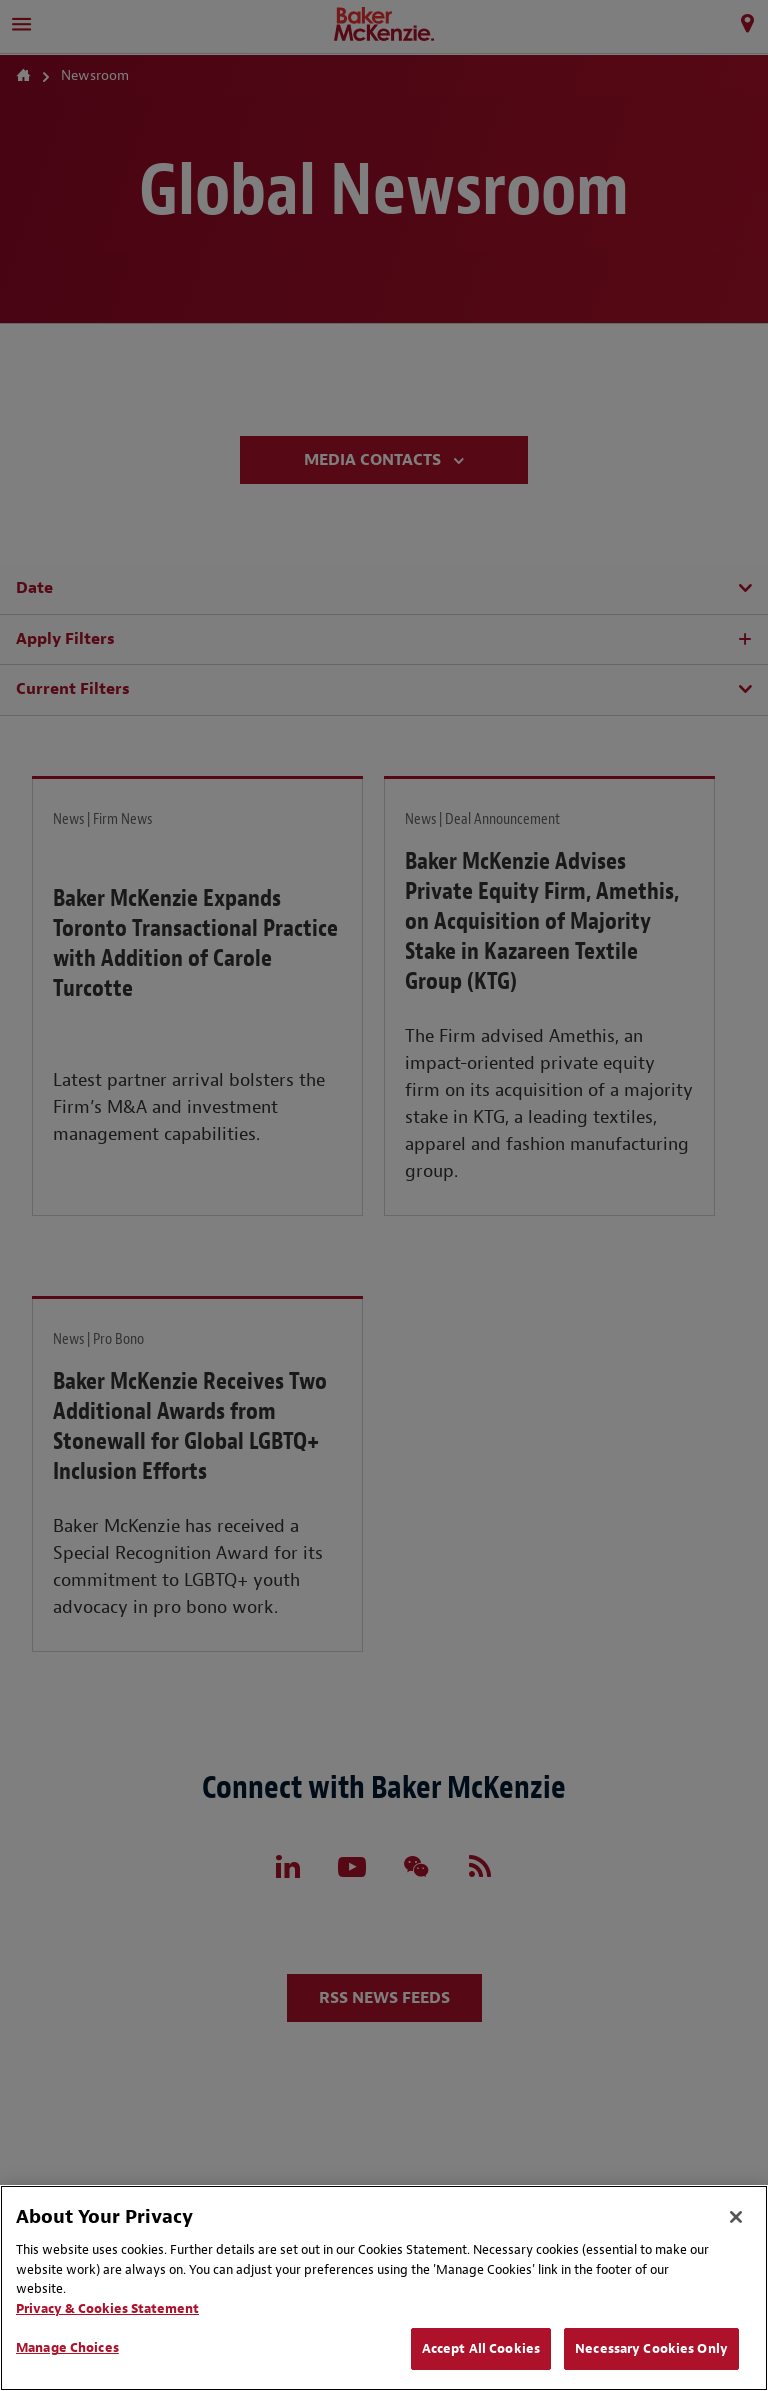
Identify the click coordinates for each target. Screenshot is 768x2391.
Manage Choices (67, 2347)
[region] (384, 2288)
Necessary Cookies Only (651, 2348)
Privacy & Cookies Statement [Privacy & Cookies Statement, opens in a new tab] (107, 2308)
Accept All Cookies (481, 2348)
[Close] (736, 2217)
